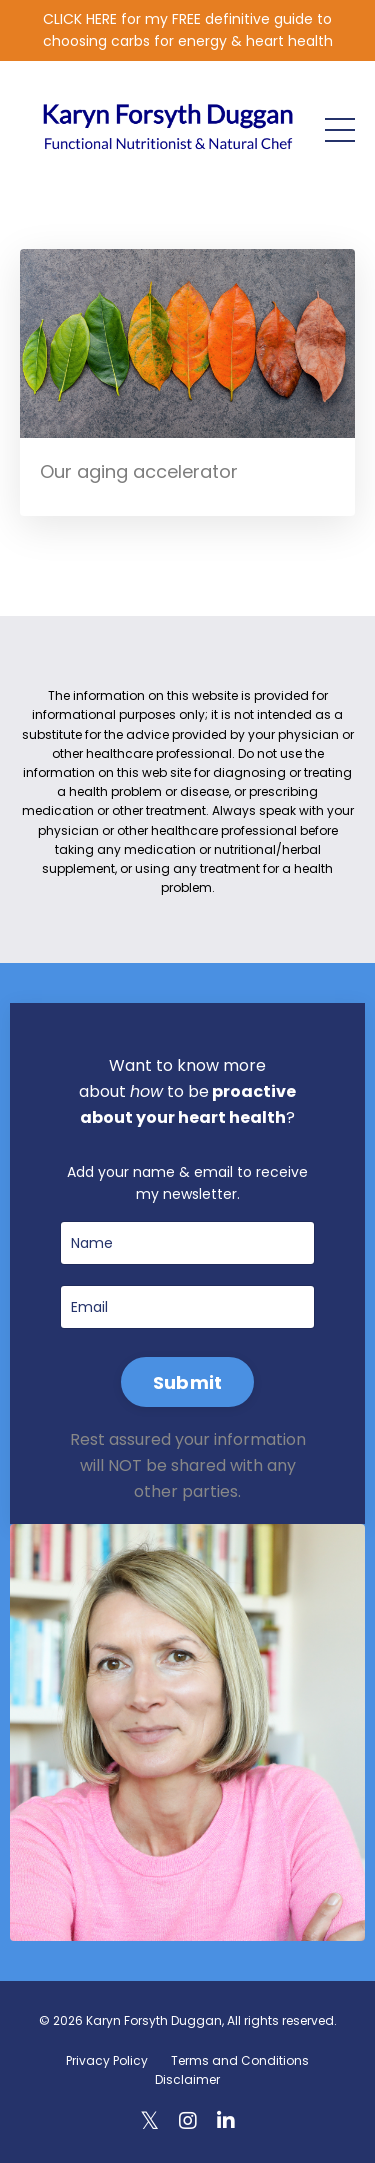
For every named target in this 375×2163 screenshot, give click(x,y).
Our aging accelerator (139, 471)
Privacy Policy (107, 2060)
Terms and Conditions (240, 2060)
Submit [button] (188, 1382)
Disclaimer (187, 2079)
